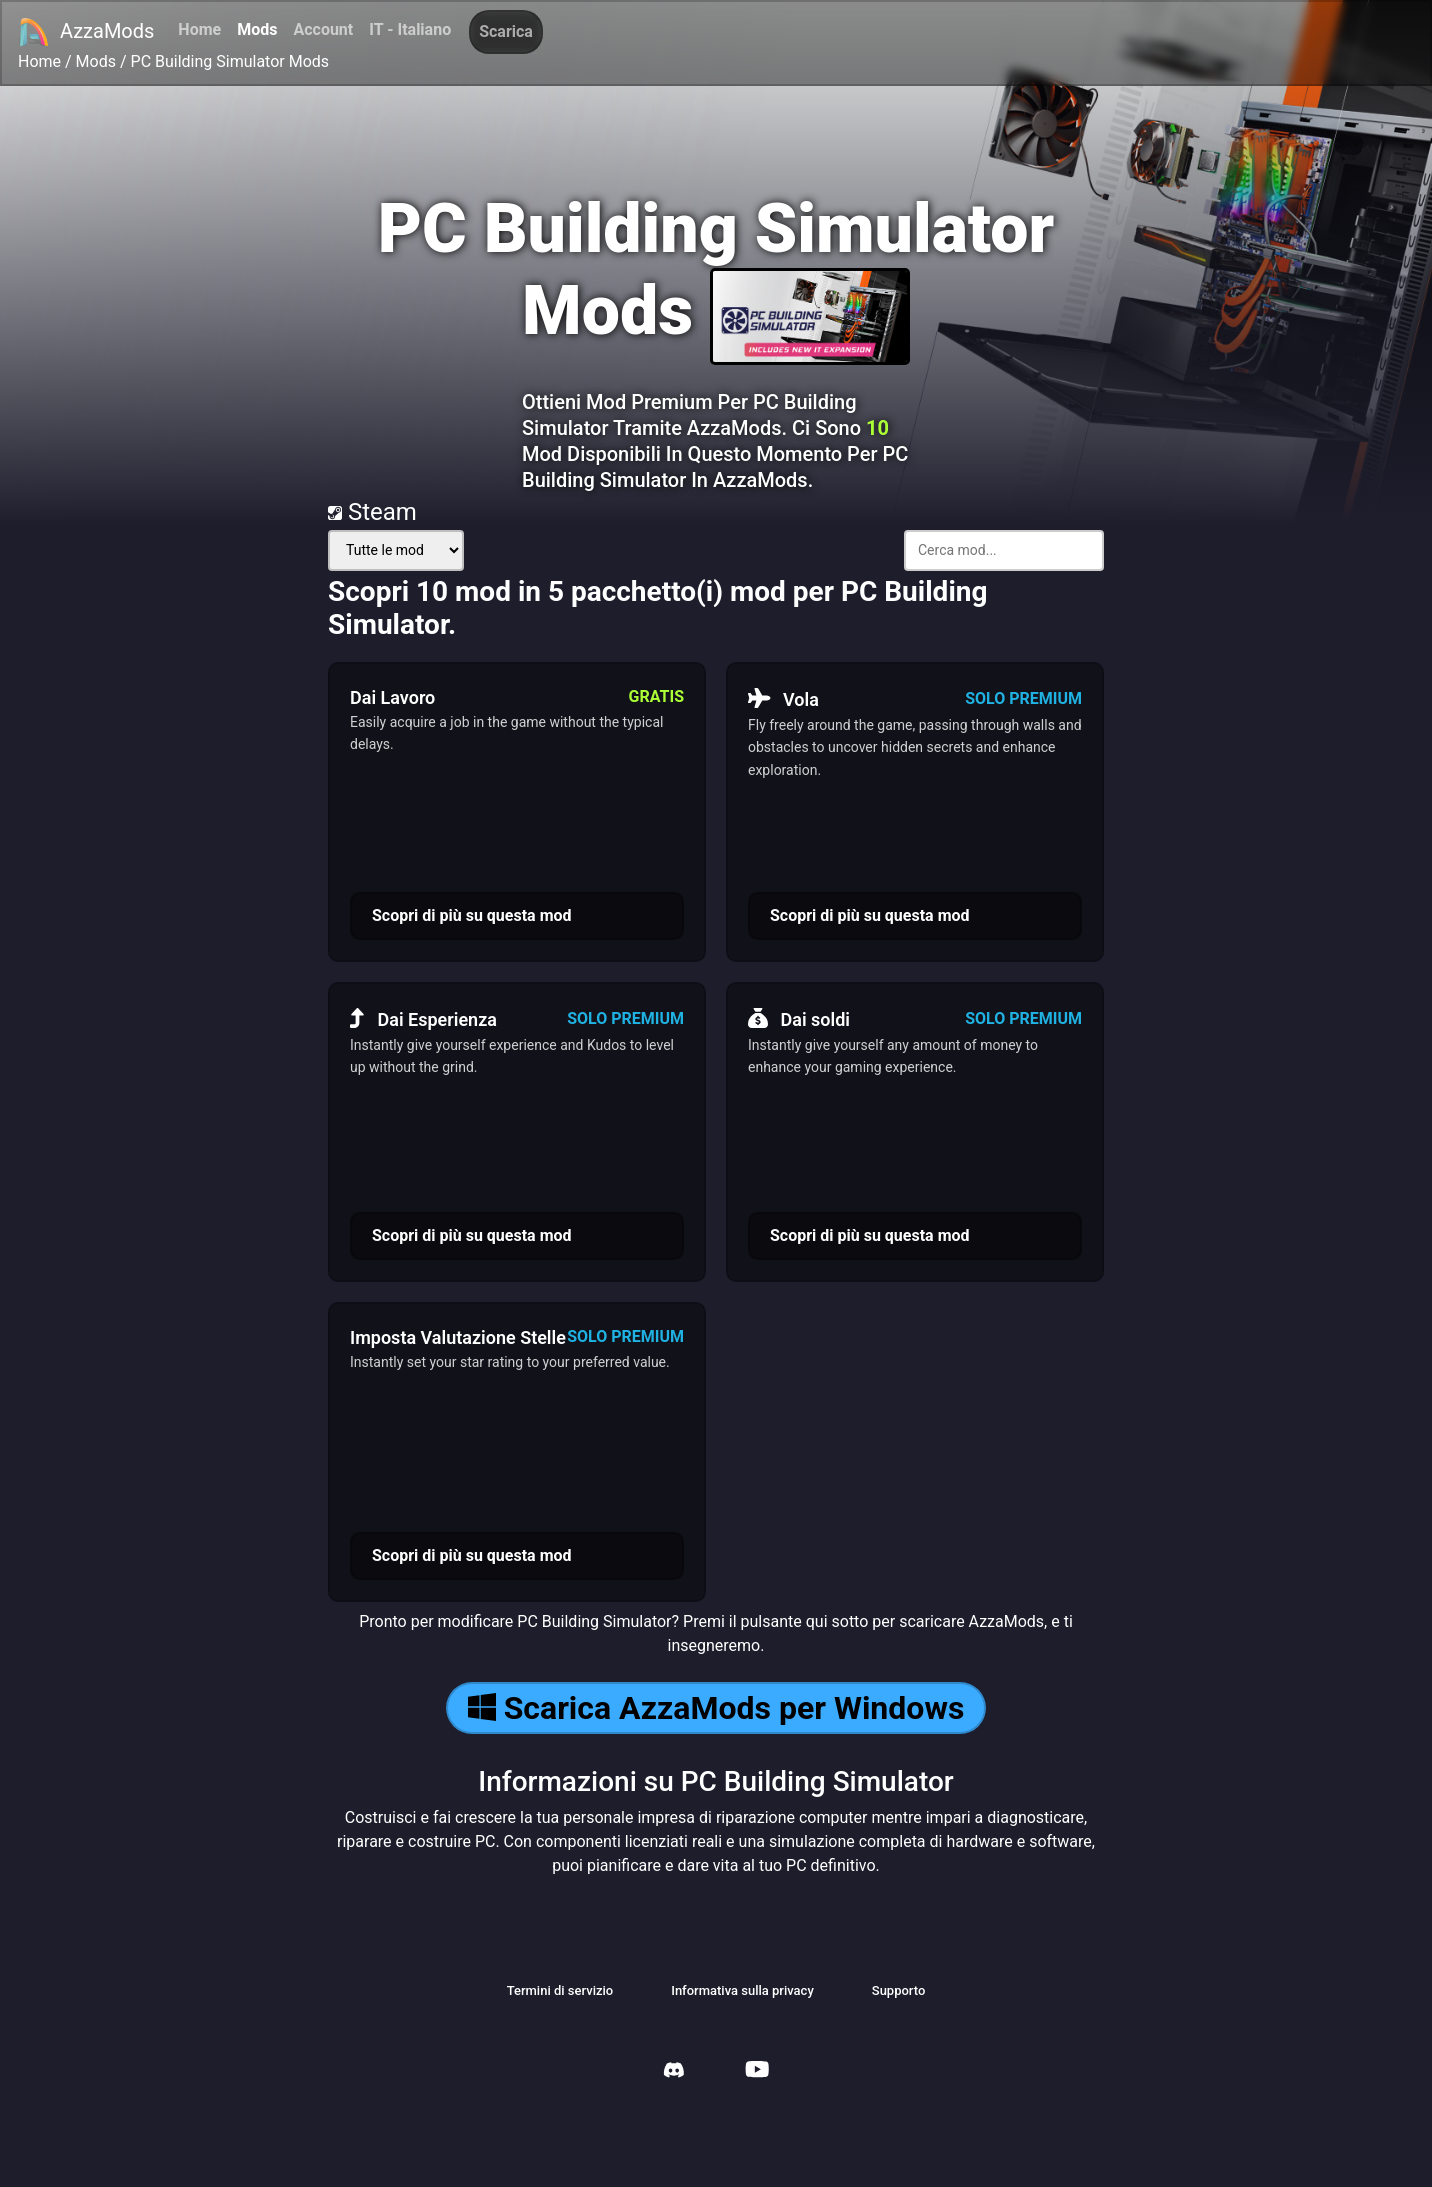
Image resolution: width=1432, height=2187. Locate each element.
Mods (257, 29)
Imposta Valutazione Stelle (458, 1337)
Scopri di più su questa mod (472, 915)
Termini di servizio (560, 1990)
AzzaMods (86, 32)
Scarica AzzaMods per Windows (716, 1708)
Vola (783, 699)
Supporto (899, 1990)
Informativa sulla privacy (742, 1990)
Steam (372, 512)
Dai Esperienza (423, 1019)
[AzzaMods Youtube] (757, 2071)
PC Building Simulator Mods (230, 61)
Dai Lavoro (392, 697)
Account (323, 29)
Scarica (506, 31)
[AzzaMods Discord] (674, 2072)
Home (199, 29)
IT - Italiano (410, 29)
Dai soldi (799, 1019)
